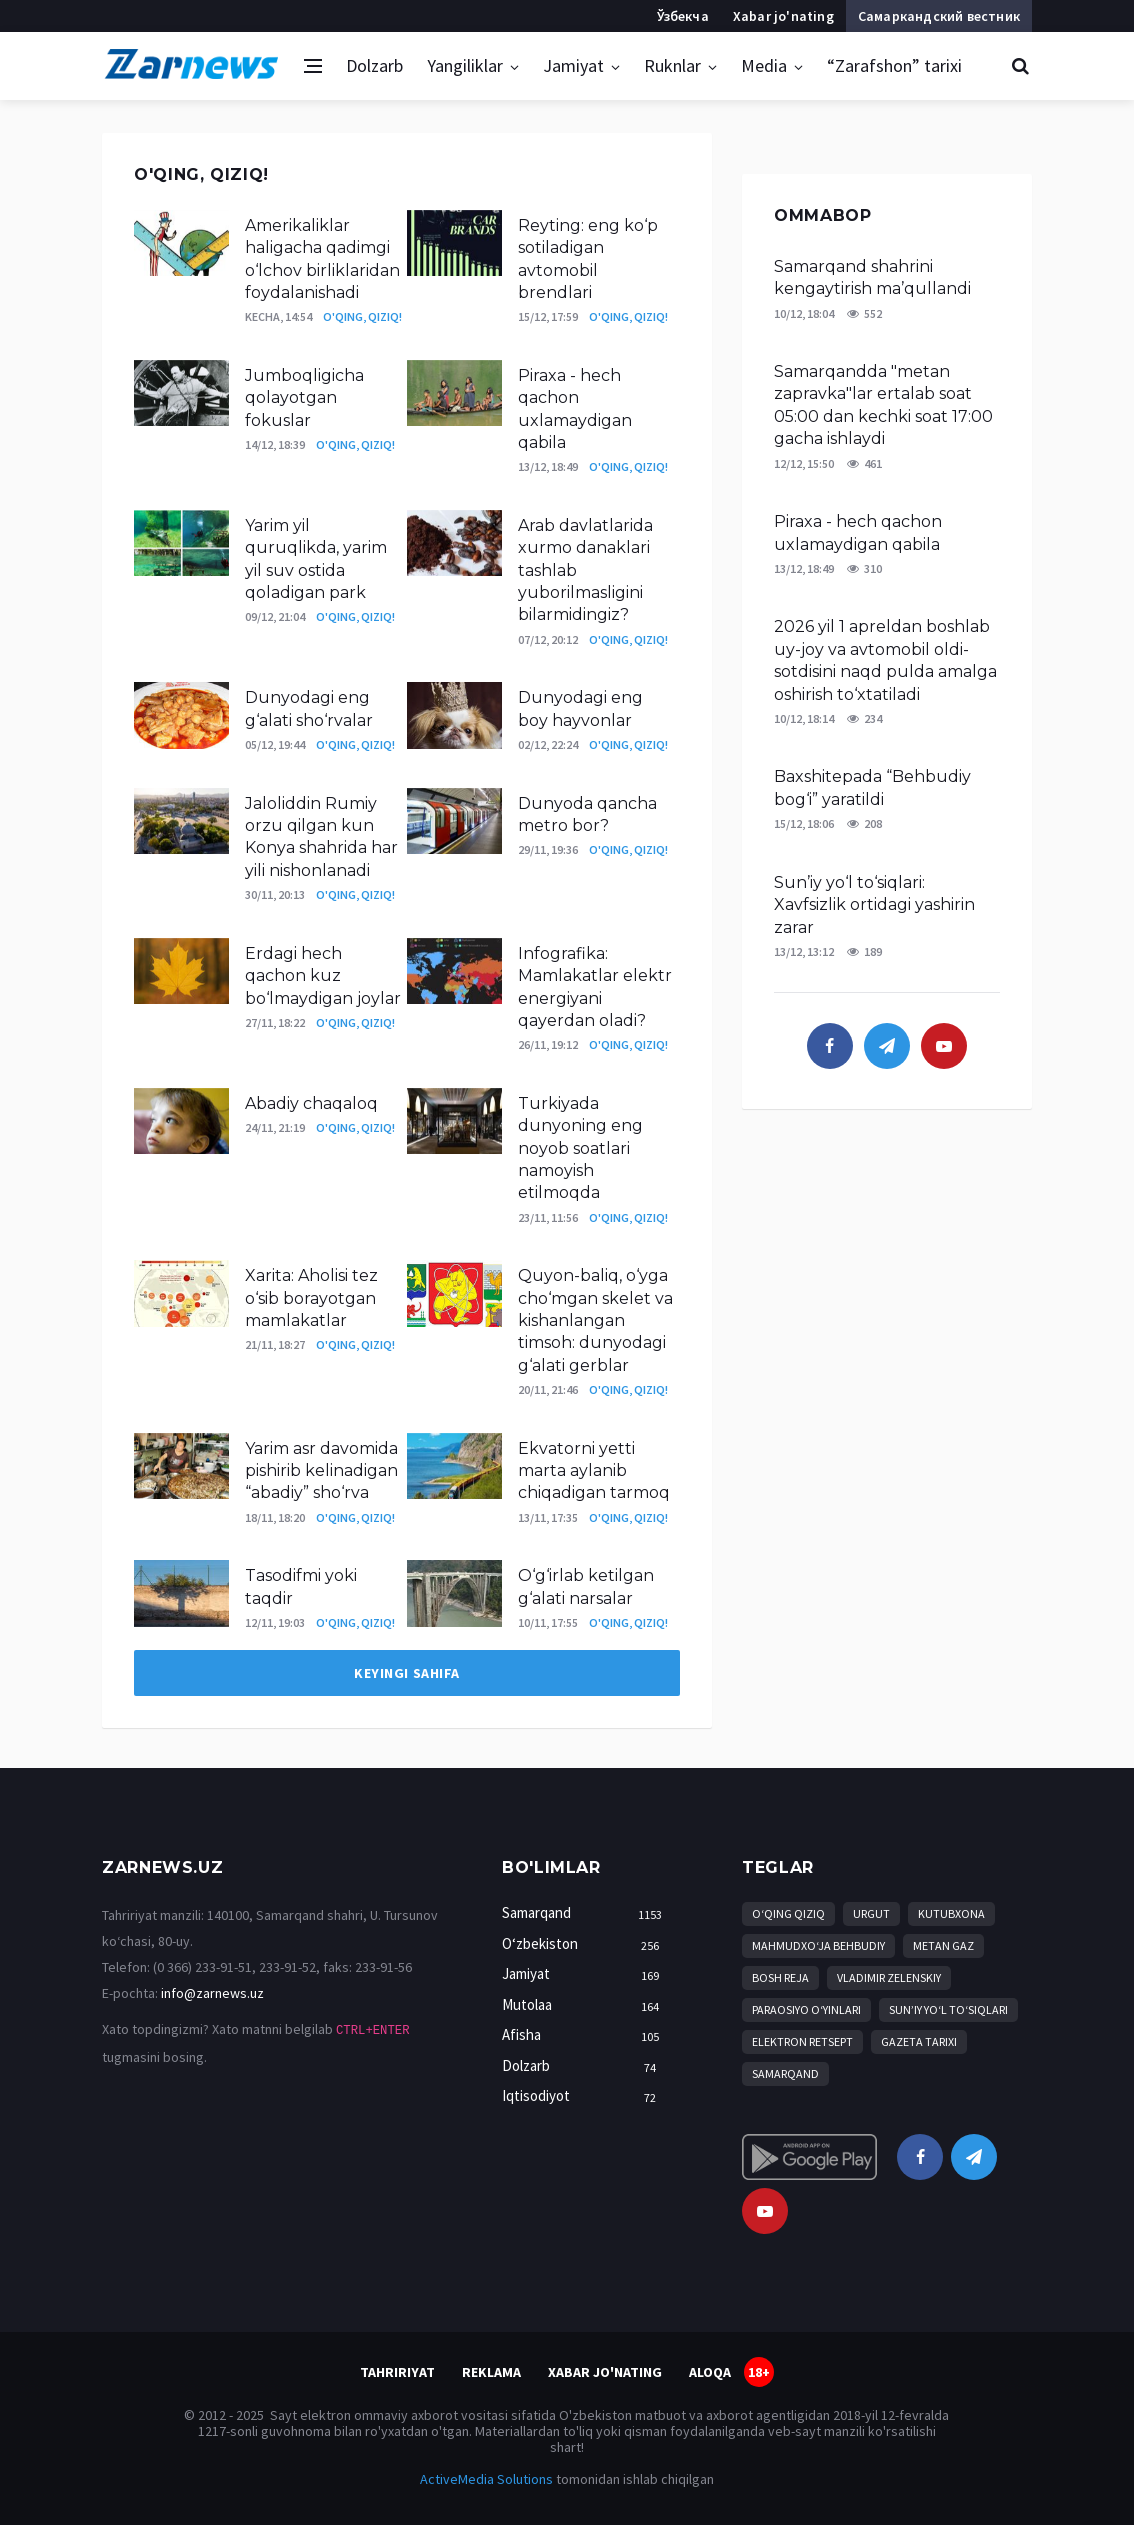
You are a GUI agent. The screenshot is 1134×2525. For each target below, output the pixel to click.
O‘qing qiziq (788, 1913)
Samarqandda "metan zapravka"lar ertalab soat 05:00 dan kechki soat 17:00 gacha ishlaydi (883, 405)
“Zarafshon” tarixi (894, 65)
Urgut (871, 1913)
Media (764, 65)
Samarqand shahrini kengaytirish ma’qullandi (872, 277)
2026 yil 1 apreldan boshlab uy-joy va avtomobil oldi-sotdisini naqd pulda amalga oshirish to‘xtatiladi (885, 660)
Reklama (491, 2372)
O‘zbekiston (586, 1944)
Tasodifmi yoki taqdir (301, 1586)
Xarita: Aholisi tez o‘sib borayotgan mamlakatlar (311, 1298)
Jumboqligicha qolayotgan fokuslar (304, 398)
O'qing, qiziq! (362, 316)
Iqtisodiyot (586, 2096)
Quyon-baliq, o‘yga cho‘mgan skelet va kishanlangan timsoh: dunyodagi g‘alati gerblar (595, 1320)
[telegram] (887, 1046)
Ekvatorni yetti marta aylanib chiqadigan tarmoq (594, 1471)
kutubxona (951, 1913)
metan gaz (943, 1945)
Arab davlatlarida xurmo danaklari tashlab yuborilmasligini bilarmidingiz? (585, 570)
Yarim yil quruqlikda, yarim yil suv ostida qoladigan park (316, 559)
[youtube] (944, 1046)
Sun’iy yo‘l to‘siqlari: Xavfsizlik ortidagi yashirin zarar (874, 905)
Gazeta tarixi (919, 2041)
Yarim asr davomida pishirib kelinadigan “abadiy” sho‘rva (321, 1471)
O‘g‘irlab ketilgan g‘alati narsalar (586, 1586)
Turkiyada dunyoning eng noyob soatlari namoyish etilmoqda (580, 1148)
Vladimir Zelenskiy (889, 1977)
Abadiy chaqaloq (311, 1103)
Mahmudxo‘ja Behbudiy (818, 1945)
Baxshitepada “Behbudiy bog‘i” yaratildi (872, 787)
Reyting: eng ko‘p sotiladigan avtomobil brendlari (588, 259)
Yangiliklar (465, 65)
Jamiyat (573, 65)
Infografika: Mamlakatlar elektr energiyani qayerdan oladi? (595, 987)
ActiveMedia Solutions (486, 2479)
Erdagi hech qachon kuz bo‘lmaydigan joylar (323, 976)
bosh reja (780, 1977)
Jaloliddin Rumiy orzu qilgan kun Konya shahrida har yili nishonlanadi (321, 837)
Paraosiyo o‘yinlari (806, 2009)
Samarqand (586, 1913)
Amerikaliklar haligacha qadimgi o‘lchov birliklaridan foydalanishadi (322, 259)
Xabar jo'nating (783, 16)
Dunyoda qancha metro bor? (587, 814)
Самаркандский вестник (939, 16)
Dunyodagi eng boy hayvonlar (580, 708)
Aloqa (710, 2372)
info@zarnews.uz (212, 1993)
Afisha (586, 2035)
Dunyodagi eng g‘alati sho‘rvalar (313, 708)
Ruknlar (672, 65)
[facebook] (830, 1046)
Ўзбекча (682, 16)
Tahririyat (397, 2372)
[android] (809, 2157)
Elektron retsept (802, 2041)
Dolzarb (374, 65)
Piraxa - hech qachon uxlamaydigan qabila (575, 409)
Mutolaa (586, 2005)
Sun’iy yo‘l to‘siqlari (948, 2009)
